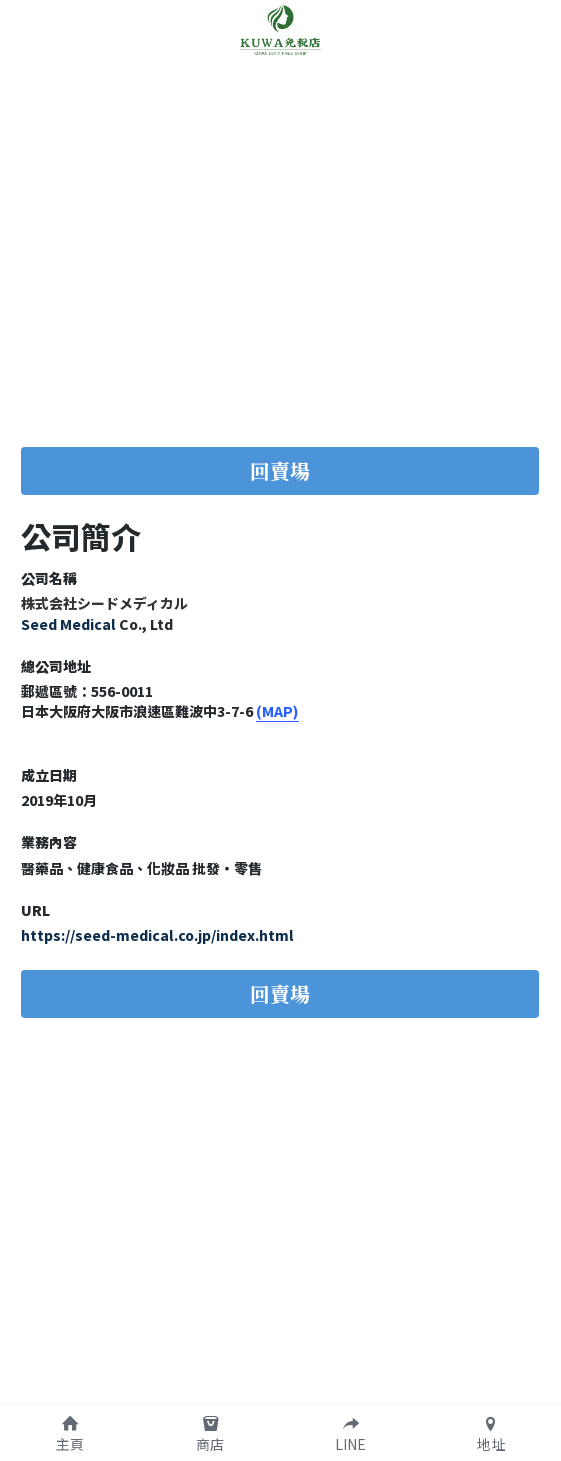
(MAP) (277, 711)
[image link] (281, 28)
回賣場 (280, 470)
